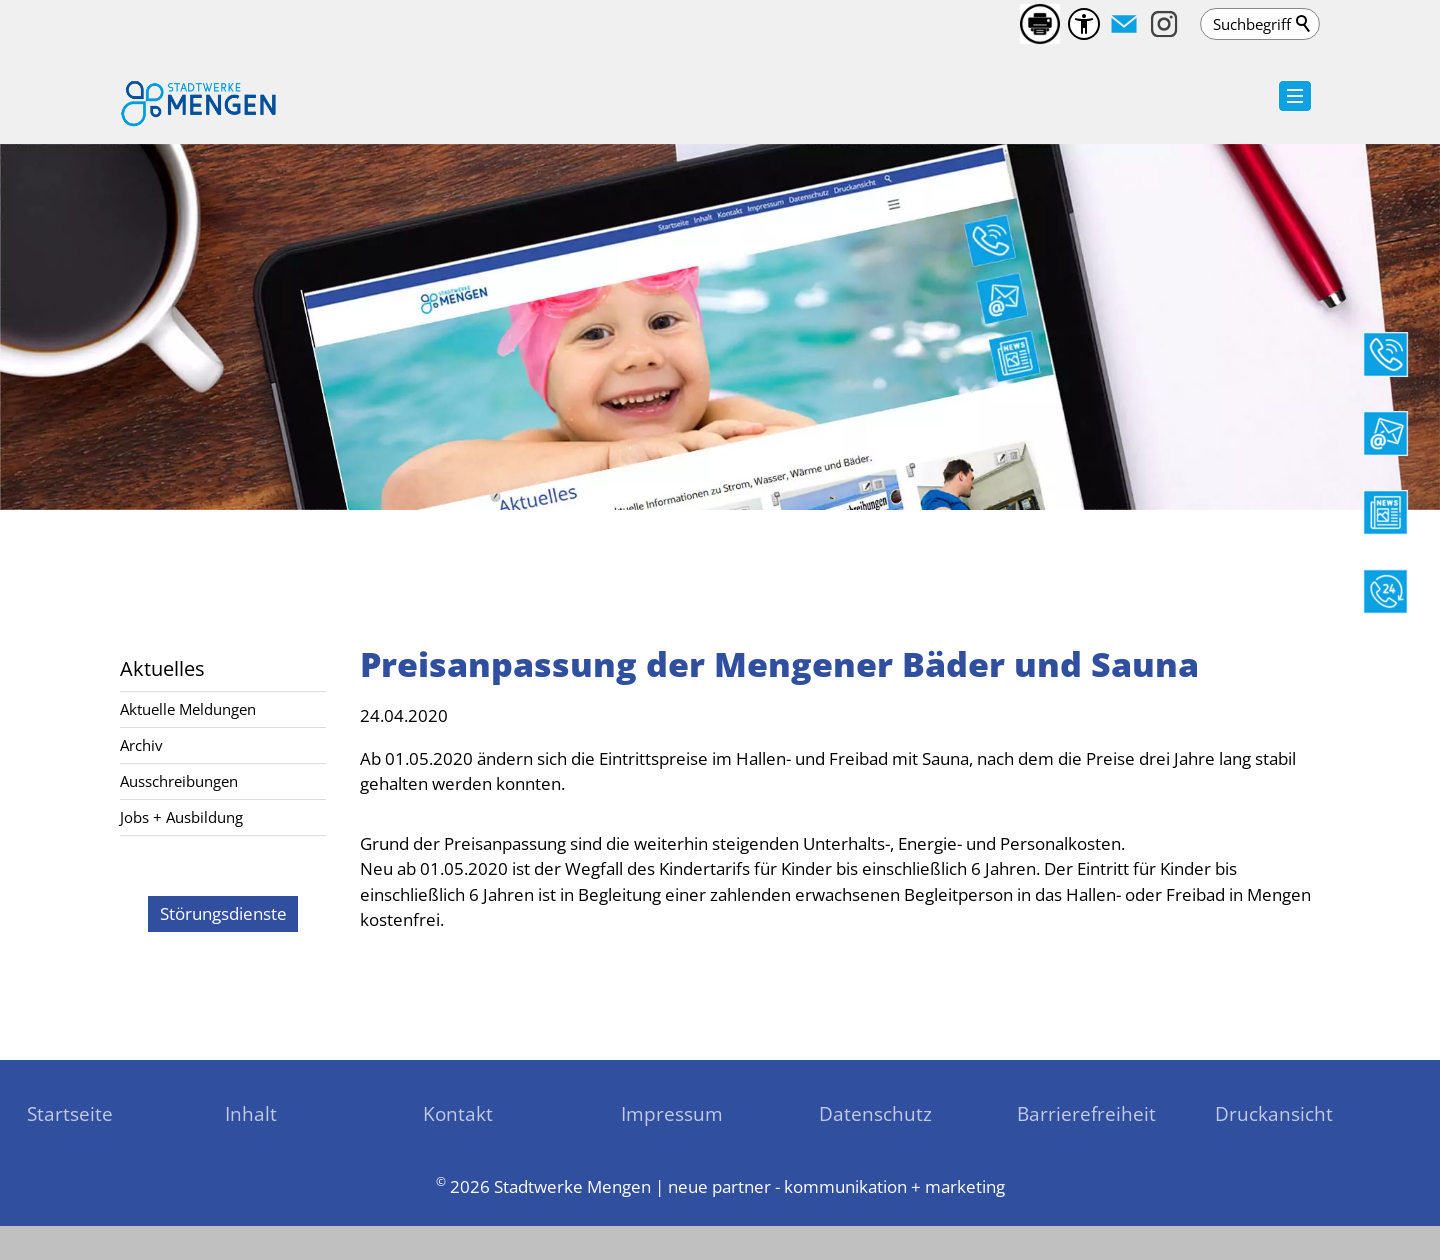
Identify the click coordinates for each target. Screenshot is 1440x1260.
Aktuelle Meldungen (188, 709)
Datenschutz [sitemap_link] (875, 1113)
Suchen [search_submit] (1304, 24)
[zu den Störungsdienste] (222, 914)
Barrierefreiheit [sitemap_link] (1086, 1113)
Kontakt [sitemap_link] (458, 1113)
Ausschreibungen (179, 781)
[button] (1124, 24)
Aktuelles (162, 668)
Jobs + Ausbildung (181, 817)
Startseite (70, 1113)
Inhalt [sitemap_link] (251, 1113)
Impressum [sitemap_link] (672, 1113)
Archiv (141, 745)
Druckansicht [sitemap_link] (1274, 1113)
